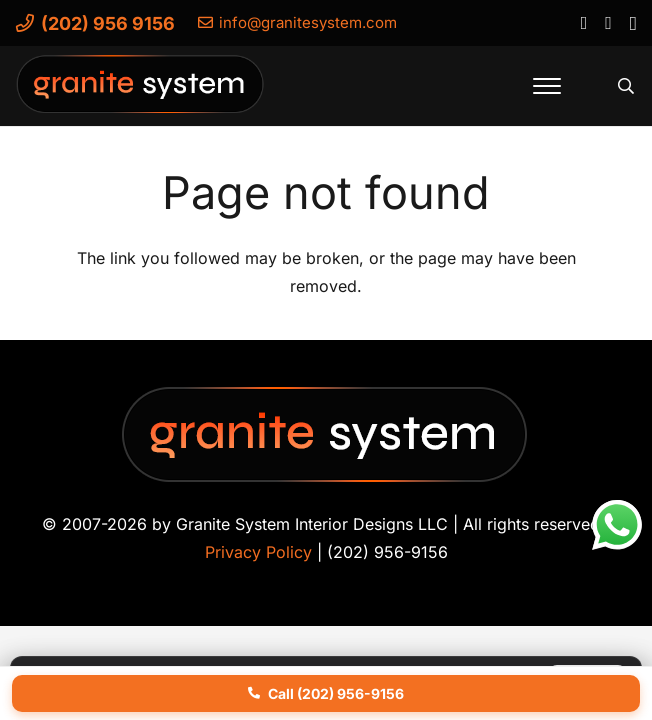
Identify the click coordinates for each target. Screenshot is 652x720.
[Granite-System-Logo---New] (141, 91)
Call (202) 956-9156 (326, 693)
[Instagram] (632, 23)
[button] (547, 86)
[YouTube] (607, 22)
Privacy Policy (258, 552)
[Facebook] (583, 22)
